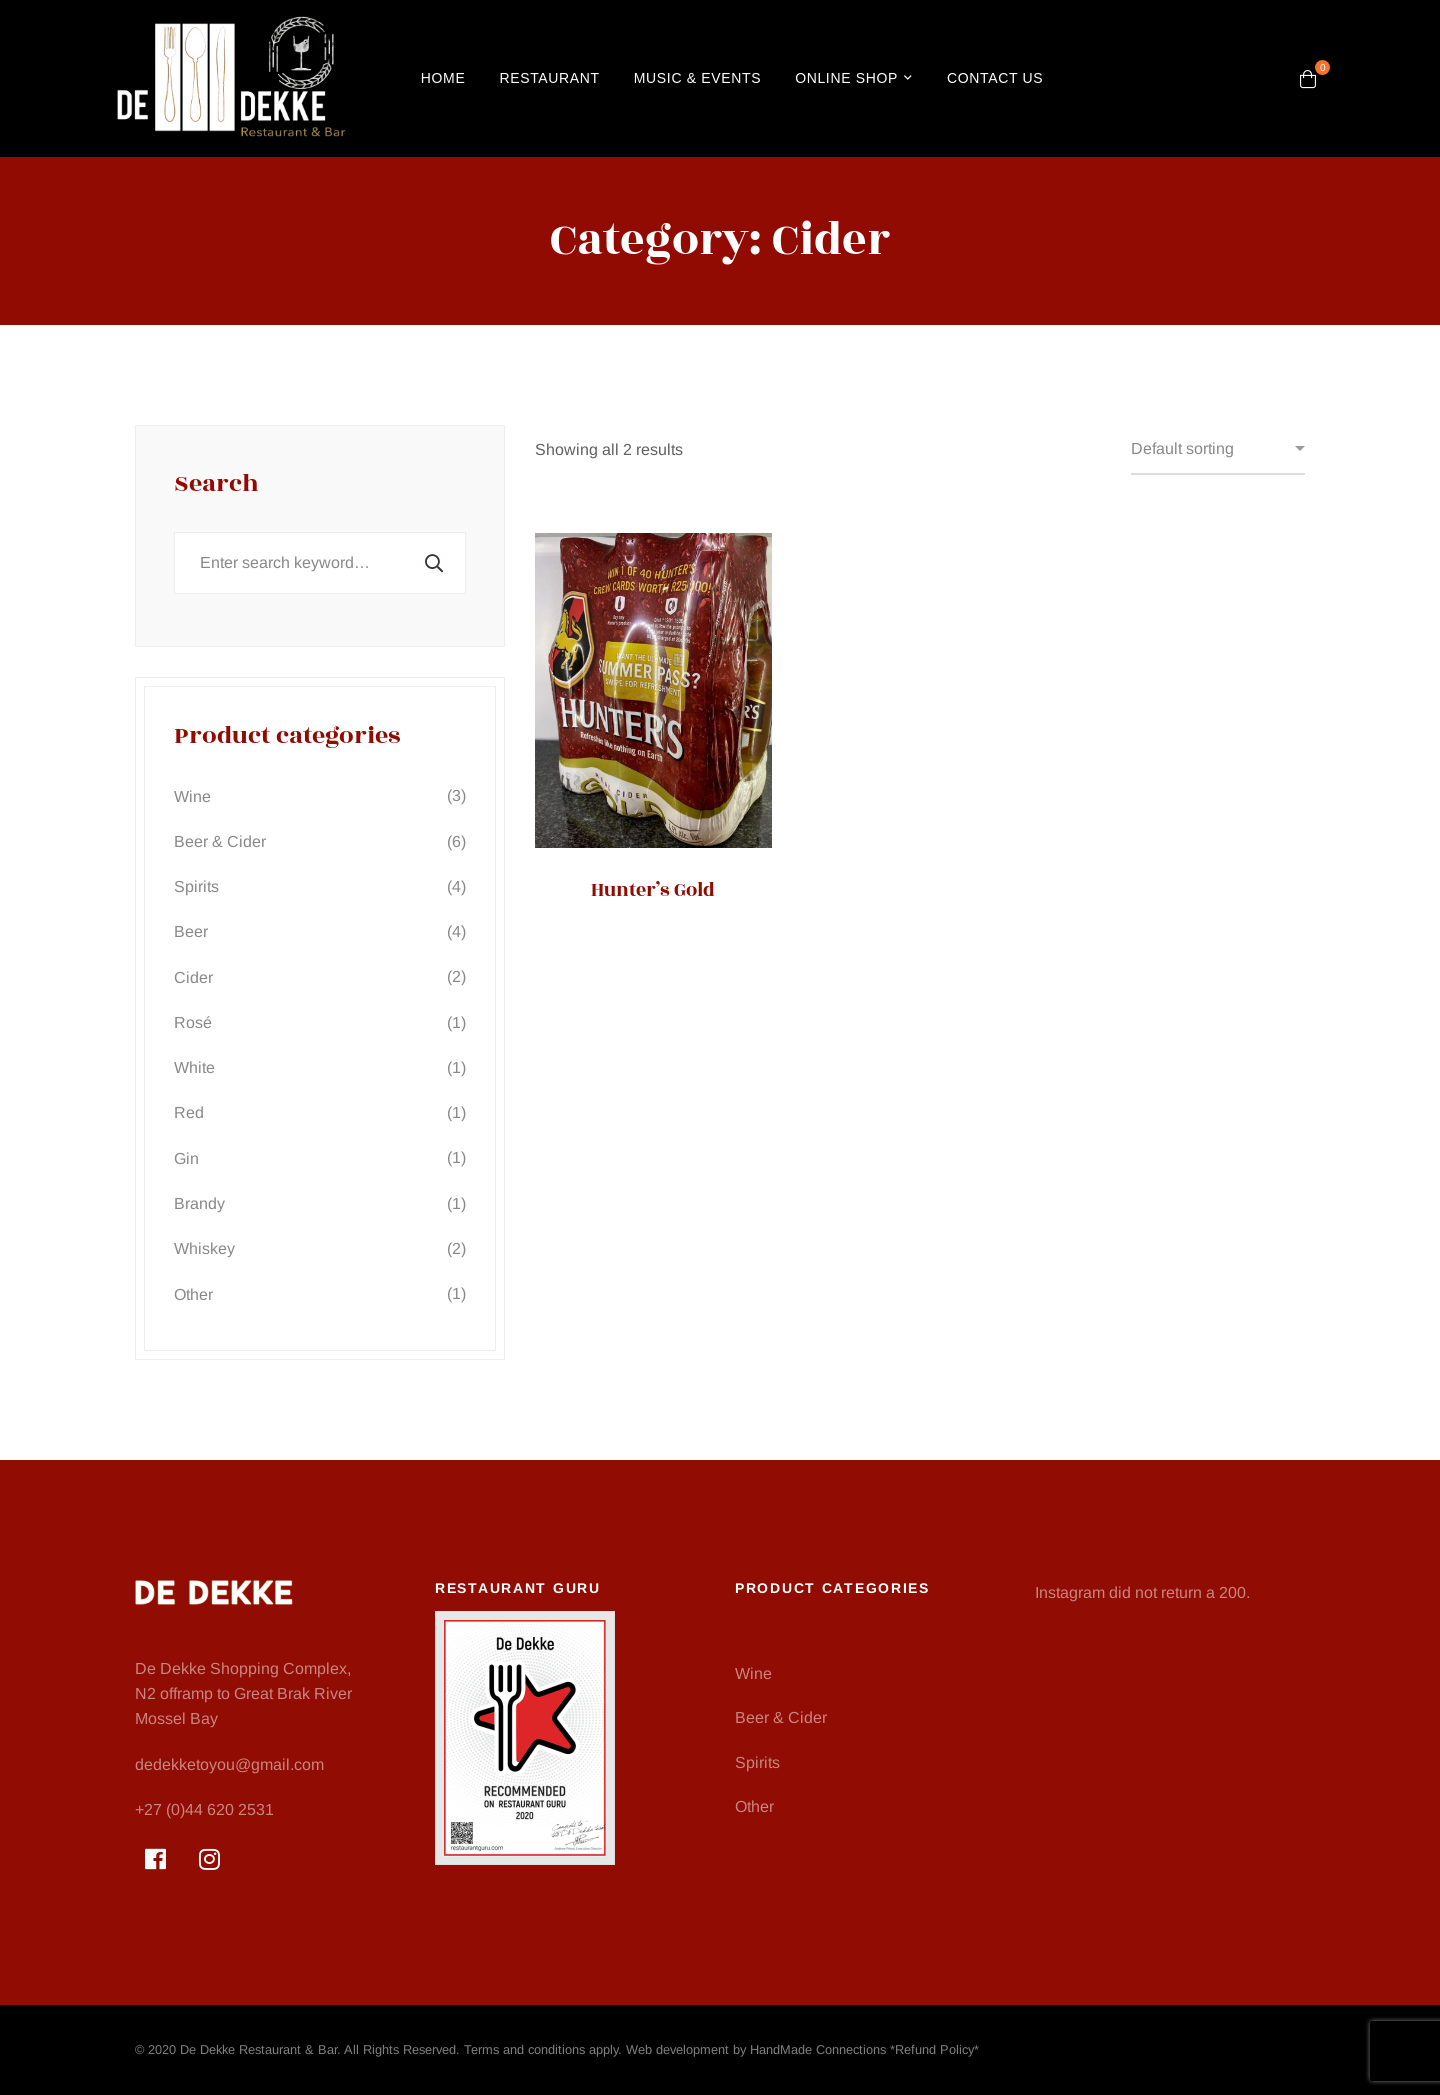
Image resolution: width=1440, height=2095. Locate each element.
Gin (320, 1157)
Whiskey (320, 1248)
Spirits (320, 886)
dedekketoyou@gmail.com (229, 1764)
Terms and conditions (524, 2049)
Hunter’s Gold (653, 890)
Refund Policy (934, 2049)
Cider (320, 976)
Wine (320, 795)
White (320, 1067)
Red (320, 1112)
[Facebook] (155, 1859)
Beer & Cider (320, 841)
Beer (320, 931)
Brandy (320, 1203)
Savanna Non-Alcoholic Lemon (920, 905)
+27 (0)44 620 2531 (204, 1809)
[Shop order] (1218, 450)
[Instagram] (209, 1859)
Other (320, 1293)
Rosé (320, 1022)
